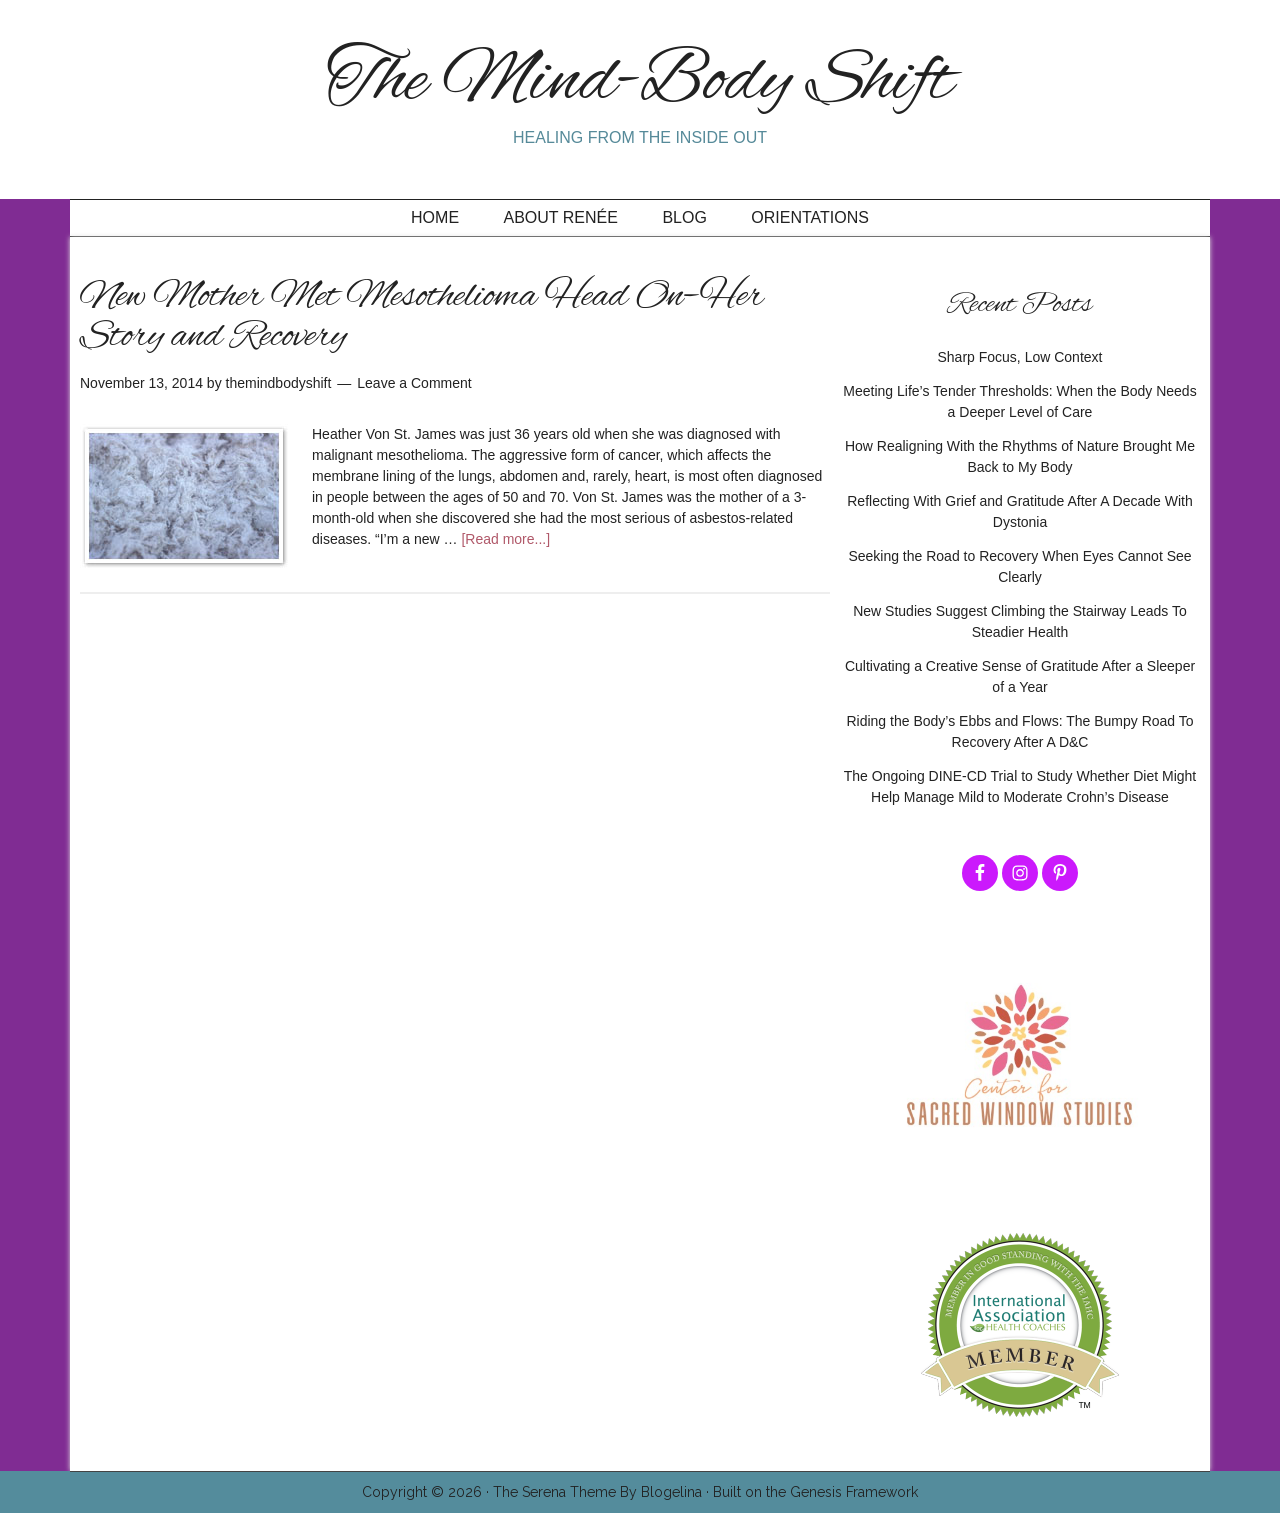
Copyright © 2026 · (427, 1492)
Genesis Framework (854, 1492)
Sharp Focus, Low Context (1020, 357)
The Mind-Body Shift (640, 82)
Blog (684, 217)
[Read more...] (505, 539)
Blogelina (671, 1492)
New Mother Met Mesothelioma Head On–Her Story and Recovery (422, 317)
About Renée (561, 217)
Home (435, 217)
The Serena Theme (554, 1492)
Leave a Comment (414, 383)
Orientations (810, 217)
